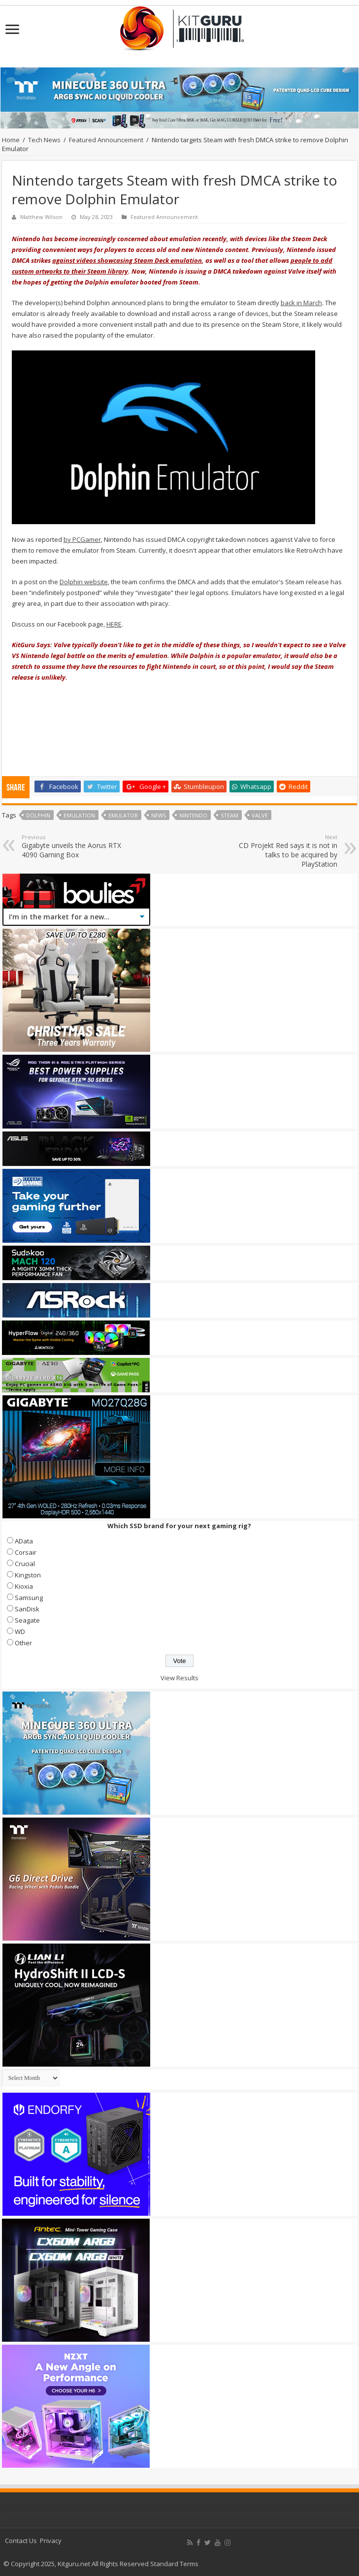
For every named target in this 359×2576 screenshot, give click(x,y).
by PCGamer (82, 539)
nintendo (193, 815)
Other (23, 1642)
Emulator (123, 815)
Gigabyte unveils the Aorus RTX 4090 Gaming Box (72, 846)
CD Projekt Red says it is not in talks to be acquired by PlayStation (286, 851)
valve (260, 815)
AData (24, 1541)
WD (20, 1631)
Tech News (44, 139)
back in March (301, 302)
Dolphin (38, 815)
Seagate (27, 1620)
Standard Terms (174, 2563)
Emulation (79, 815)
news (158, 815)
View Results (179, 1677)
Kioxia (24, 1586)
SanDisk (27, 1608)
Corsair (25, 1552)
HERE (114, 624)
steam (229, 815)
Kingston (28, 1575)
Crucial (25, 1563)
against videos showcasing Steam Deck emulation (127, 260)
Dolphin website (84, 581)
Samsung (29, 1597)
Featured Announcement (106, 139)
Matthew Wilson (41, 216)
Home (11, 139)
